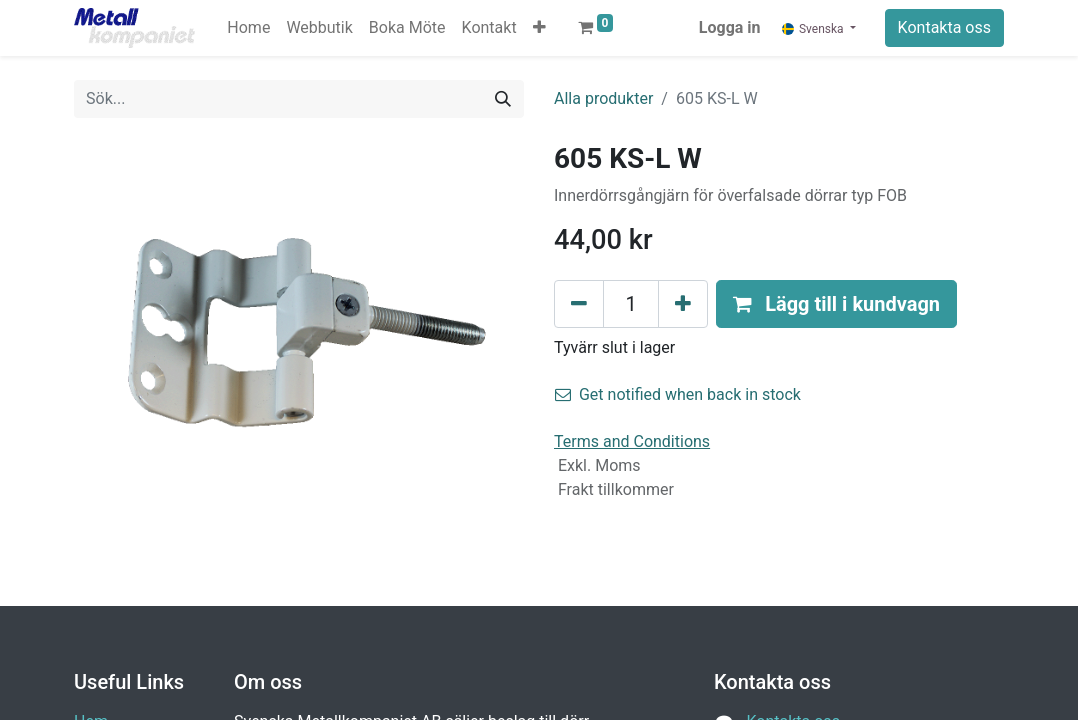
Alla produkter (603, 98)
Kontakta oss (944, 27)
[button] (539, 28)
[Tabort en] (579, 304)
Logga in (730, 27)
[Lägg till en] (683, 304)
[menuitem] (248, 28)
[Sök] (503, 99)
